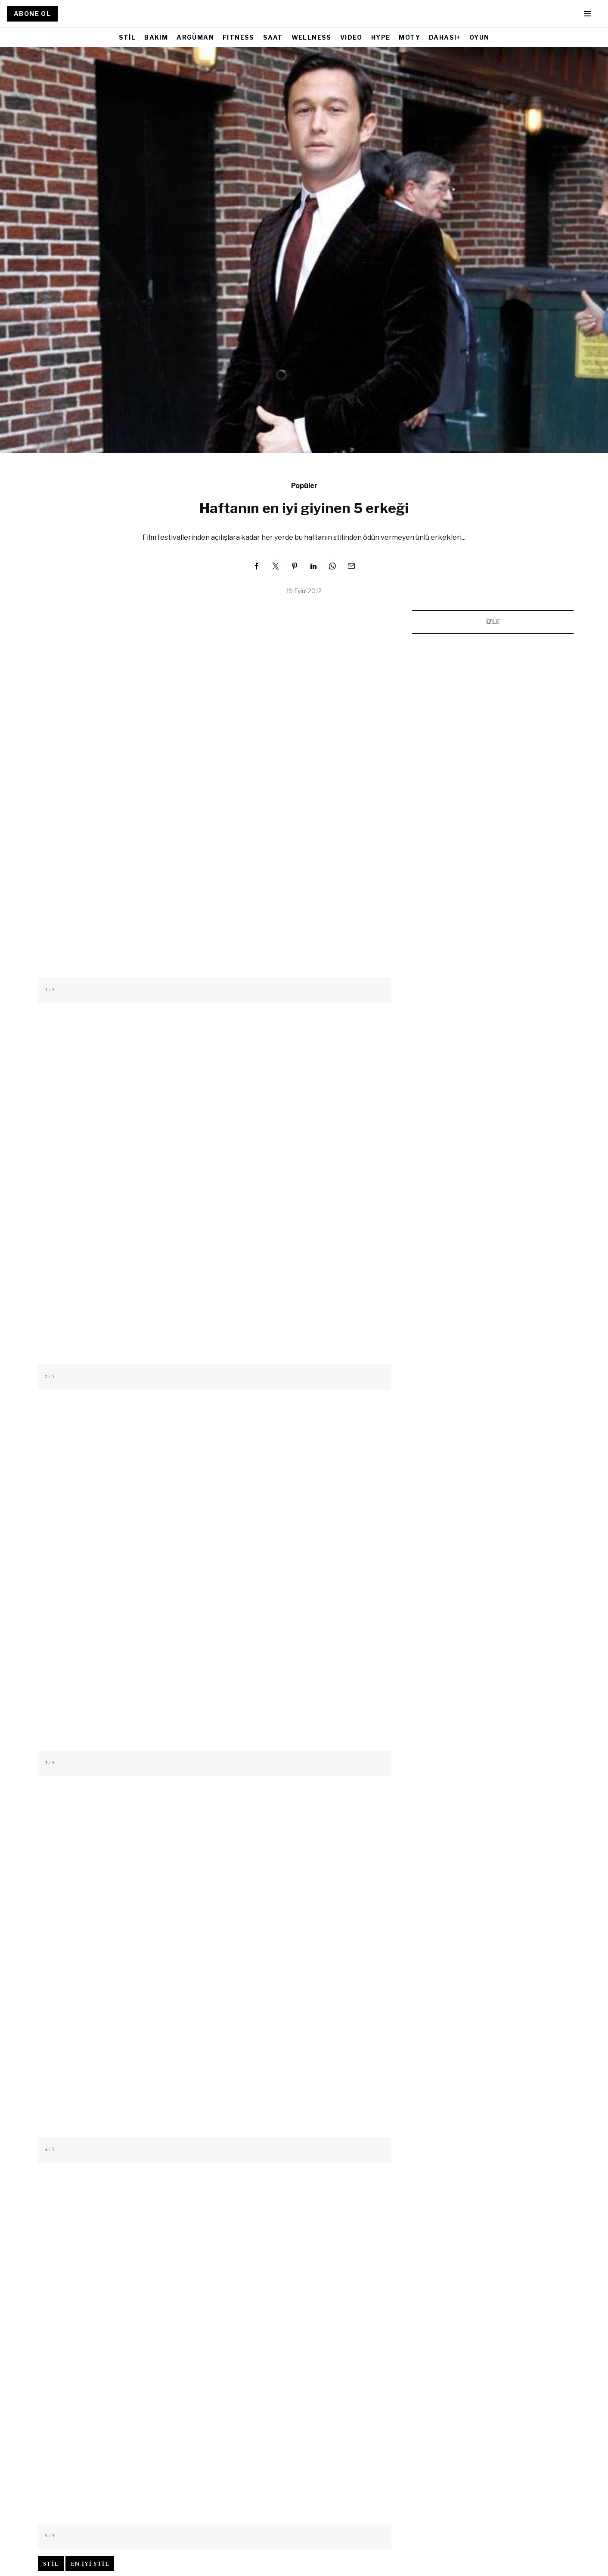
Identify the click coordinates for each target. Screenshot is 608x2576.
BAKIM (156, 37)
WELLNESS (312, 37)
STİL (127, 37)
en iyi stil (90, 2563)
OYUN (479, 37)
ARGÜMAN (195, 37)
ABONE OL (32, 13)
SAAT (273, 37)
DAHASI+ (445, 37)
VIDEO (351, 37)
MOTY (409, 37)
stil (51, 2563)
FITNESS (238, 37)
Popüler (304, 486)
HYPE (381, 37)
